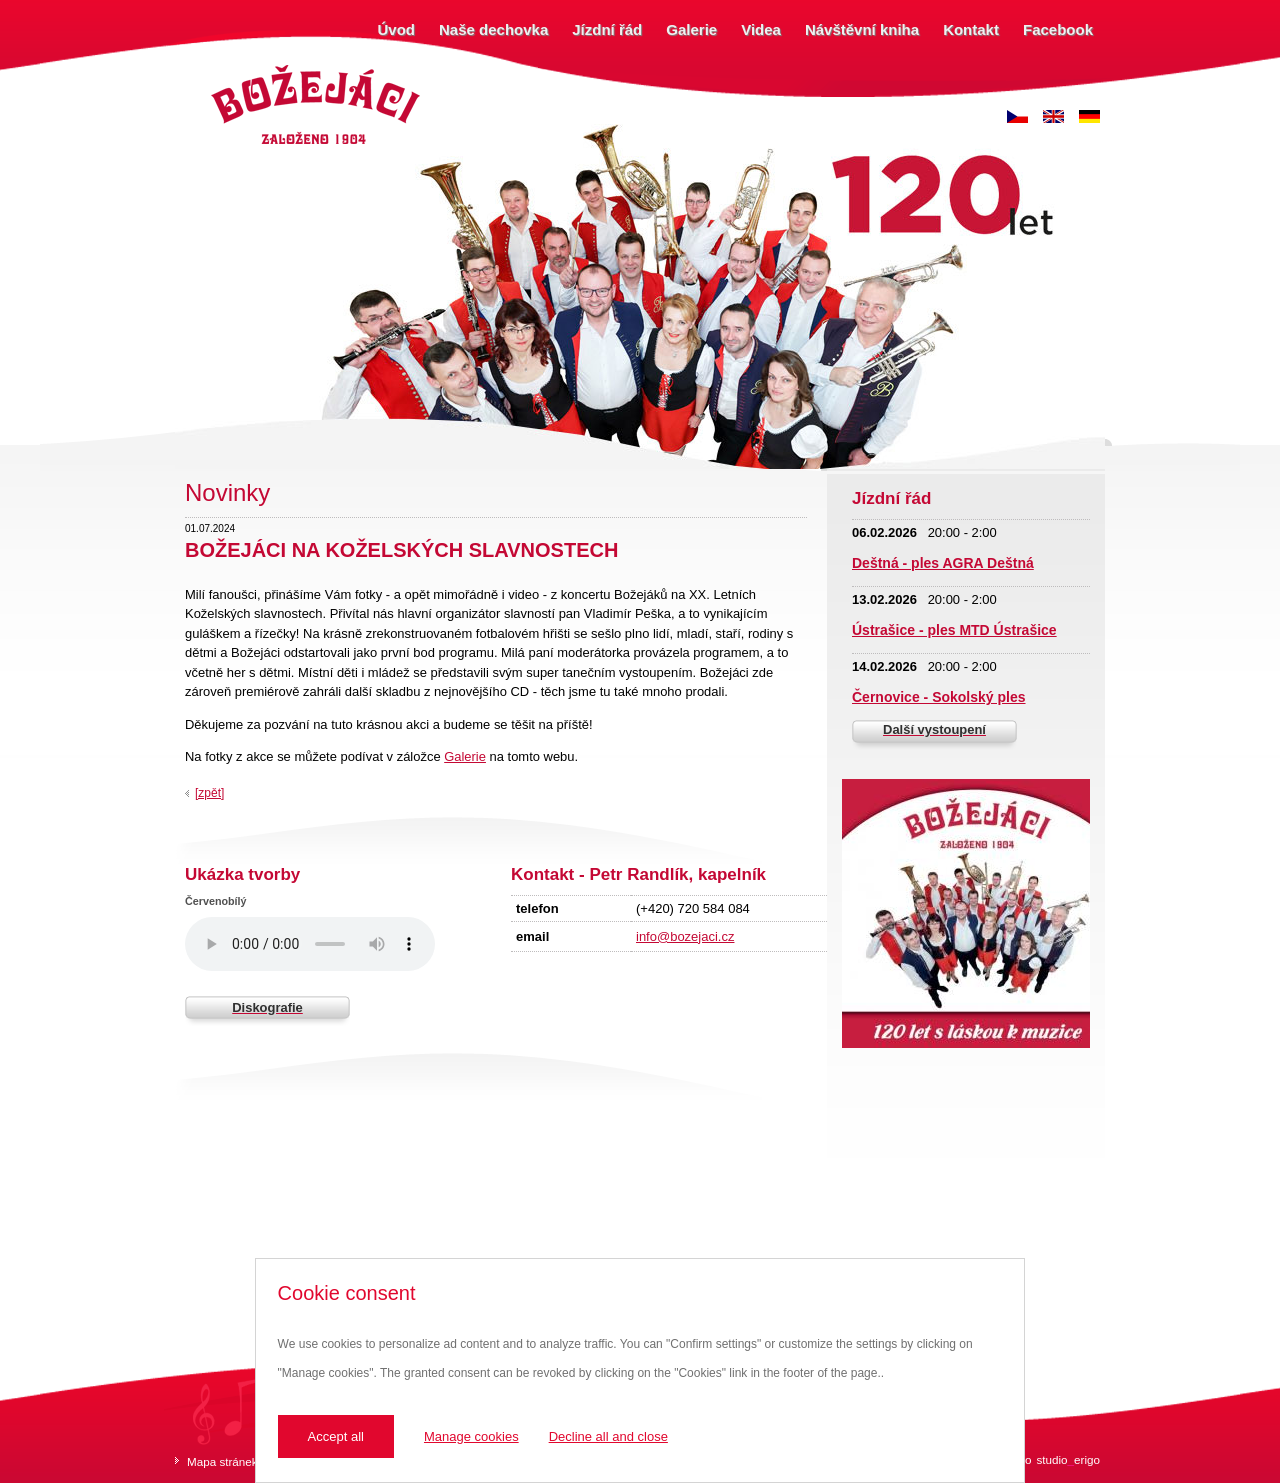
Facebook (1058, 29)
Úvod (397, 29)
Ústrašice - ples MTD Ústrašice (954, 630)
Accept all (336, 1436)
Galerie (691, 29)
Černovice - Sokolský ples (939, 697)
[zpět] (209, 793)
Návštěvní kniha (862, 29)
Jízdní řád (607, 29)
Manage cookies (471, 1436)
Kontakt (971, 29)
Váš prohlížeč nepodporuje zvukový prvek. (310, 944)
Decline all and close (608, 1436)
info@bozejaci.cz (685, 936)
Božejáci (229, 67)
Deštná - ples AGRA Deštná (943, 563)
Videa (761, 29)
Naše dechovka (493, 29)
